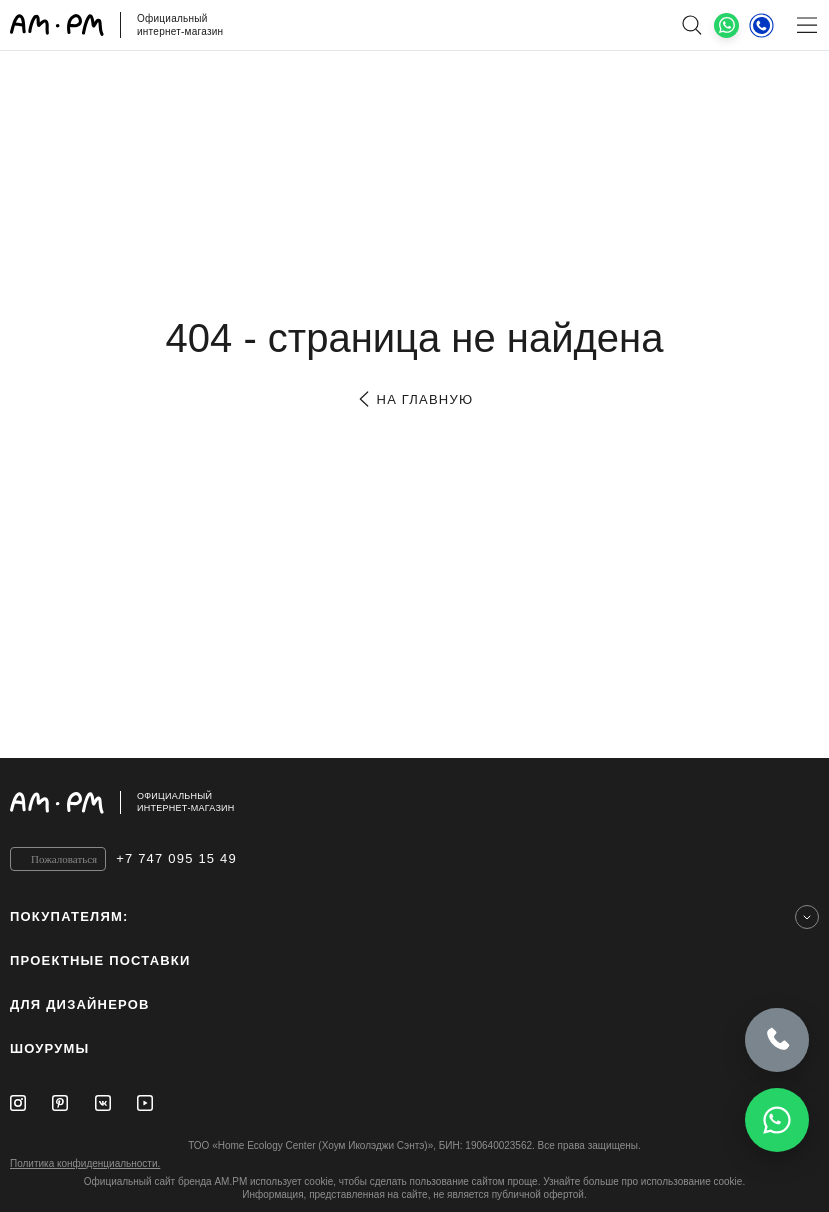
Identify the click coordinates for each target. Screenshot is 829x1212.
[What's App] (726, 25)
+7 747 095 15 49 (176, 858)
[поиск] (691, 25)
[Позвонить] (777, 1037)
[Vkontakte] (103, 1103)
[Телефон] (761, 25)
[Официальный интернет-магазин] (414, 802)
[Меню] (806, 25)
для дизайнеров (80, 1004)
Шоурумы (49, 1048)
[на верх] (799, 802)
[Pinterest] (60, 1103)
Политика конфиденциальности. (85, 1163)
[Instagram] (18, 1103)
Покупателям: (69, 916)
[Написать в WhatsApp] (777, 1120)
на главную (414, 399)
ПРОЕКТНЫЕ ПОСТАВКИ (100, 960)
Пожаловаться (64, 859)
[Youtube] (145, 1103)
